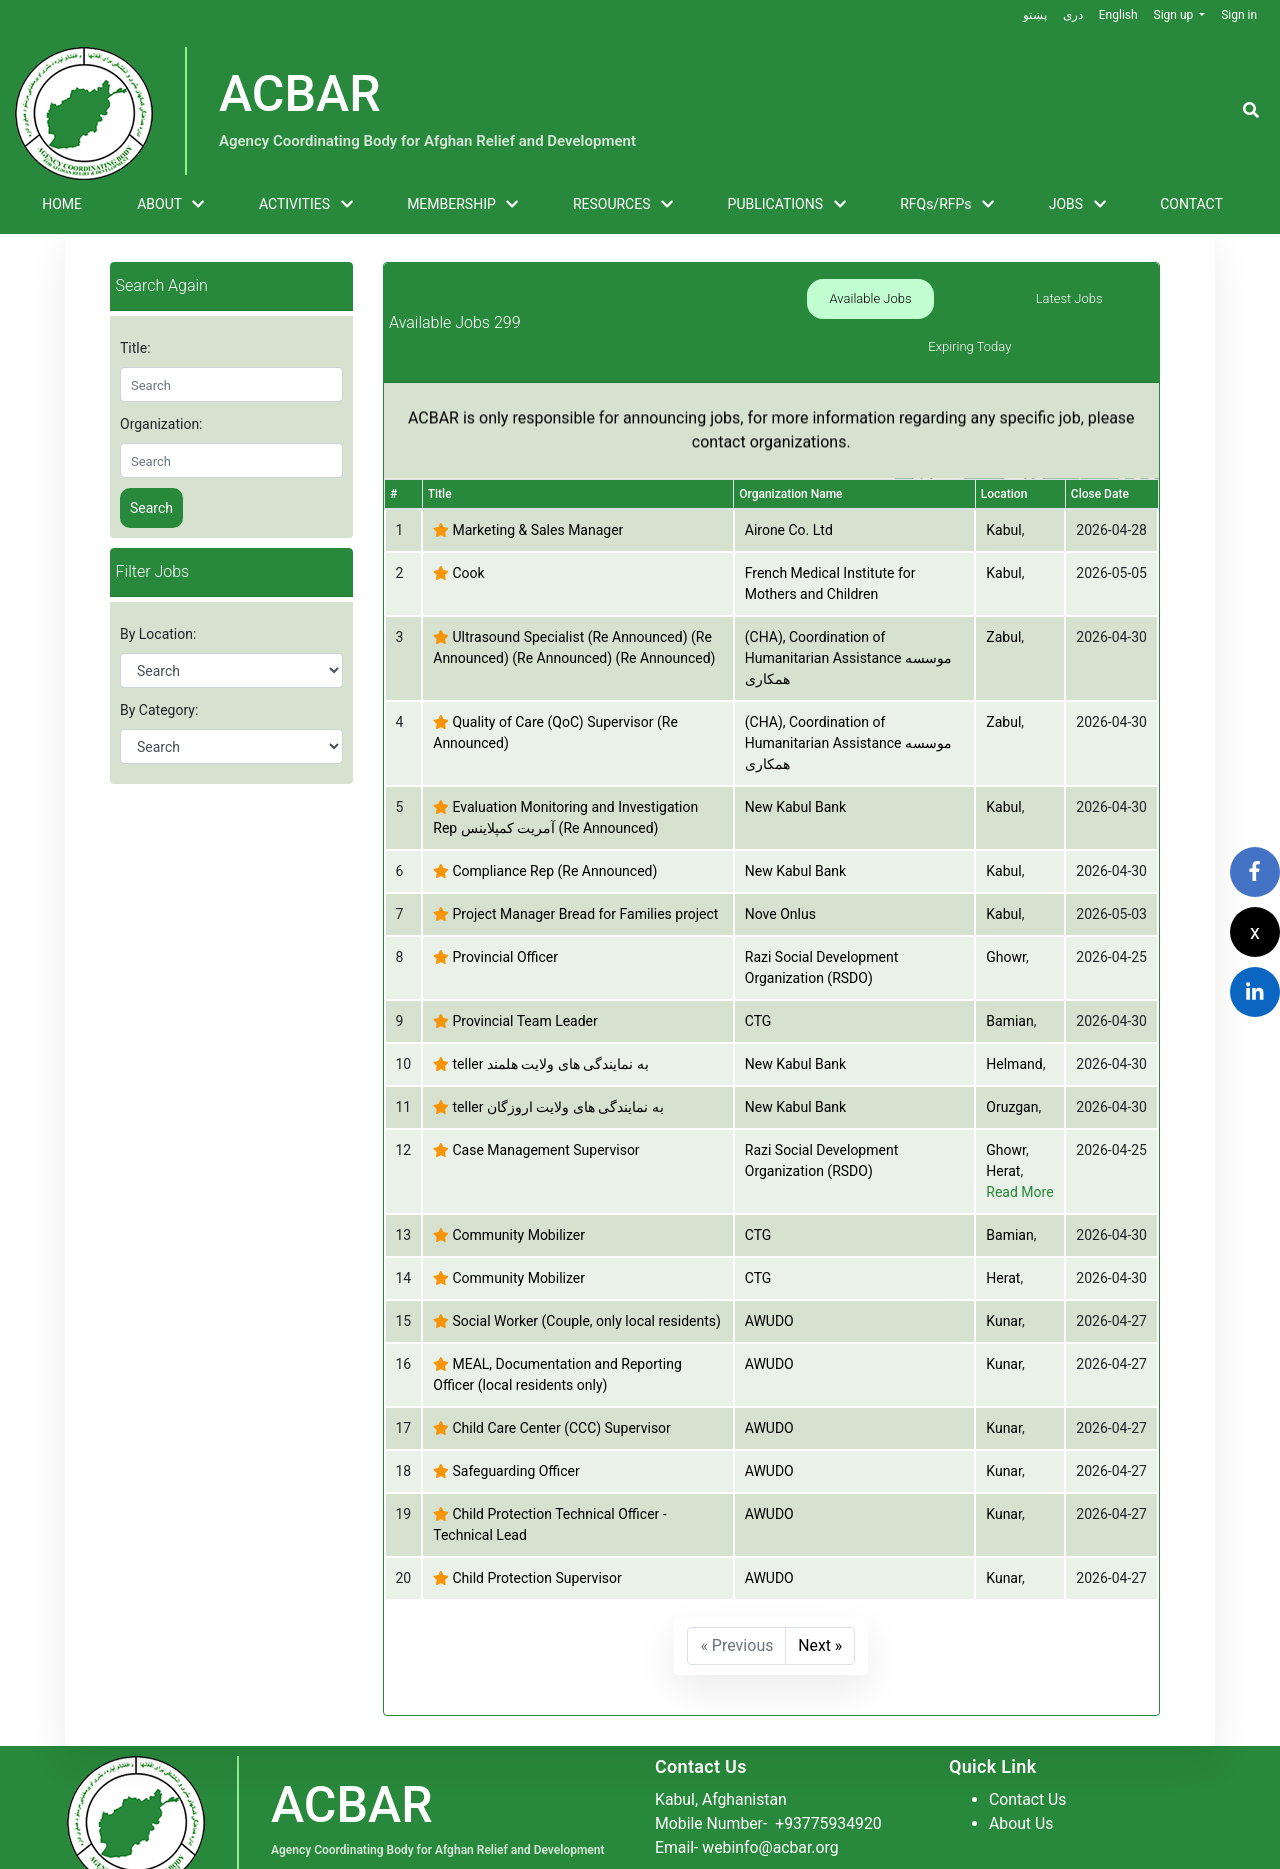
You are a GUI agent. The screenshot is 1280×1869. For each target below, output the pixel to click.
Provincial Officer (505, 910)
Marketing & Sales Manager (537, 483)
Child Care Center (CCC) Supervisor (561, 1381)
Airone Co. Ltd (789, 483)
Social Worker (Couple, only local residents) (586, 1274)
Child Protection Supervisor (536, 1531)
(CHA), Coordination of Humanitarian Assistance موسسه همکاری (848, 611)
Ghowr (1006, 910)
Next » (820, 1598)
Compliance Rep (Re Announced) (554, 824)
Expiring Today (1102, 298)
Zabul (1003, 590)
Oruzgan (1012, 1060)
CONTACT (1191, 204)
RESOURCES (623, 205)
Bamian (1009, 974)
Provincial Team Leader (524, 974)
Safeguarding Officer (515, 1424)
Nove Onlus (780, 867)
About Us (1021, 1775)
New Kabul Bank (795, 760)
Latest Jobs (969, 298)
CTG (758, 974)
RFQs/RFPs (947, 205)
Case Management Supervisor (545, 1103)
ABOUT (170, 205)
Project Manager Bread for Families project (585, 867)
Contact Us (1028, 1751)
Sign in (1239, 15)
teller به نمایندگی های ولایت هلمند (550, 1017)
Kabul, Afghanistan (722, 1751)
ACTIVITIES (306, 205)
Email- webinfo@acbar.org (748, 1799)
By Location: (158, 634)
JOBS (1077, 205)
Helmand (1014, 1017)
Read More (1019, 1145)
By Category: (159, 710)
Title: (135, 348)
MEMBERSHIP (462, 205)
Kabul (1003, 483)
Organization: (161, 424)
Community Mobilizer (518, 1188)
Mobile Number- (770, 1775)
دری (1072, 15)
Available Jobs (837, 298)
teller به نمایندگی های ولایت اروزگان (557, 1060)
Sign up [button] (1174, 15)
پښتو (1034, 15)
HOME (62, 204)
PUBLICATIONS (787, 205)
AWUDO (769, 1274)
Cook (468, 526)
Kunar (1004, 1274)
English (1117, 15)
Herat (1003, 1124)
